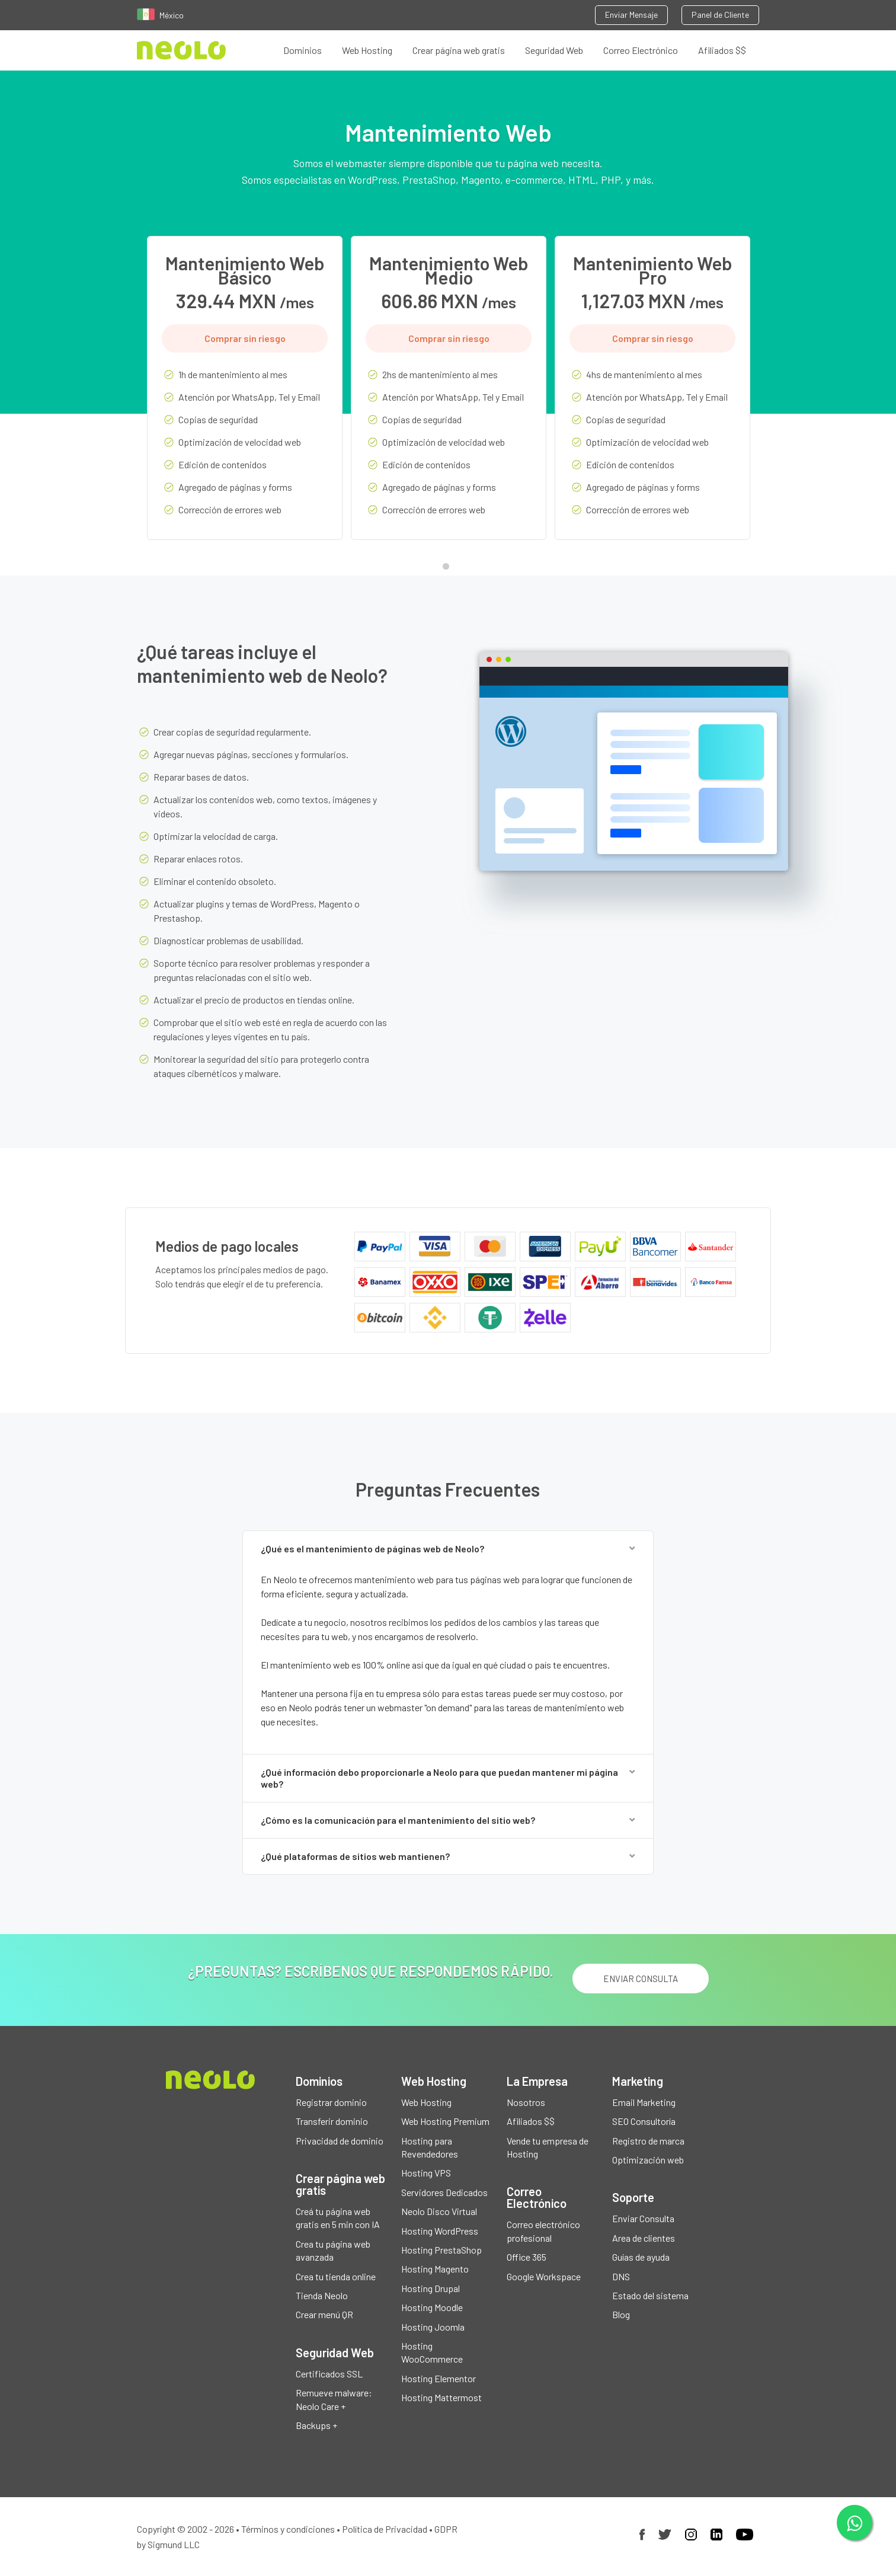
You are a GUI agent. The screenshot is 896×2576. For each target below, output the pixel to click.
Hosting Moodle (432, 2307)
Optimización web (648, 2160)
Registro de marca (648, 2140)
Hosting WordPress (439, 2230)
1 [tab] (449, 569)
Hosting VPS (426, 2173)
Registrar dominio (331, 2102)
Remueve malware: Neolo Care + (334, 2400)
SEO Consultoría (644, 2121)
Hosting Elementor (438, 2378)
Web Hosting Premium (445, 2121)
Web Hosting (367, 50)
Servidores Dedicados (444, 2192)
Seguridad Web (554, 50)
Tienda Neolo (322, 2295)
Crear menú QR (324, 2315)
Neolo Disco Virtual (439, 2211)
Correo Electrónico (640, 50)
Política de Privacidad (384, 2529)
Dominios (302, 50)
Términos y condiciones (288, 2529)
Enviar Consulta (643, 2219)
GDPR (445, 2529)
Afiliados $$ (722, 50)
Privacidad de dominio (339, 2140)
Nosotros (526, 2102)
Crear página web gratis (458, 50)
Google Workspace (544, 2276)
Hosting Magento (435, 2269)
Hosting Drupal (430, 2288)
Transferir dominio (332, 2121)
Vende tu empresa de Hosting (547, 2147)
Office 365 (526, 2257)
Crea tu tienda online (336, 2276)
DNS (621, 2276)
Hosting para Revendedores (429, 2147)
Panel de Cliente (720, 14)
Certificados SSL (329, 2373)
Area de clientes (643, 2237)
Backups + (316, 2425)
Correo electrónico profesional (543, 2231)
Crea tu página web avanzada (333, 2250)
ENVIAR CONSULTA (640, 1978)
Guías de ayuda (641, 2257)
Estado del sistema (650, 2295)
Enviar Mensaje (631, 14)
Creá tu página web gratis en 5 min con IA (338, 2218)
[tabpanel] (245, 397)
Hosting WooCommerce (432, 2352)
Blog (621, 2315)
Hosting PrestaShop (441, 2249)
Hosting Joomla (433, 2326)
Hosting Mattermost (441, 2398)
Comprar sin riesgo (245, 338)
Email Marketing (644, 2102)
